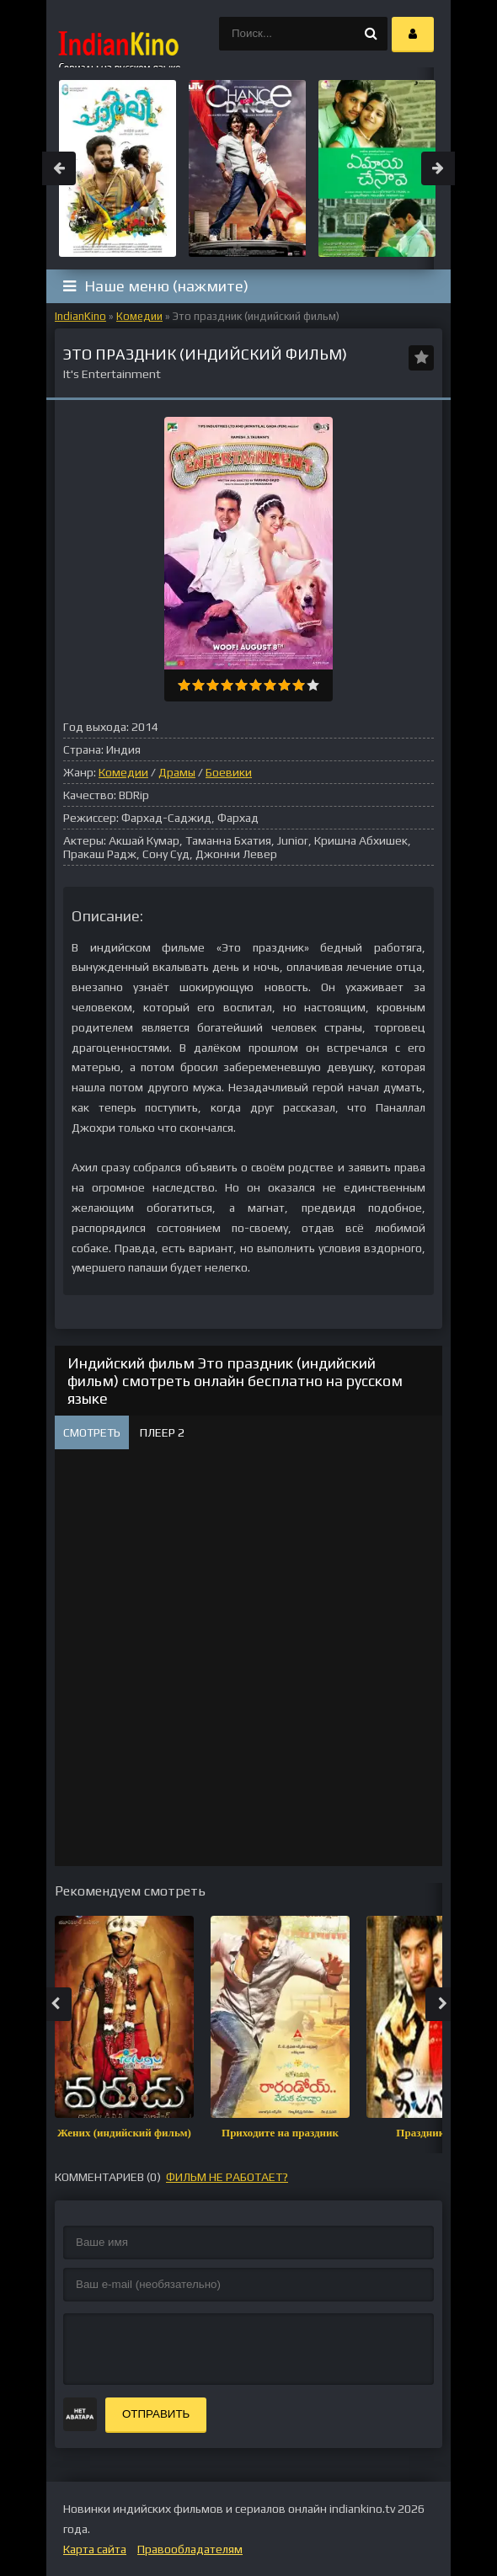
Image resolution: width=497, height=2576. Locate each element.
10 (313, 685)
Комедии (139, 316)
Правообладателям (190, 2549)
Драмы (176, 772)
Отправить (156, 2414)
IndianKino (80, 316)
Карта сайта (94, 2549)
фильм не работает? (227, 2177)
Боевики (229, 772)
